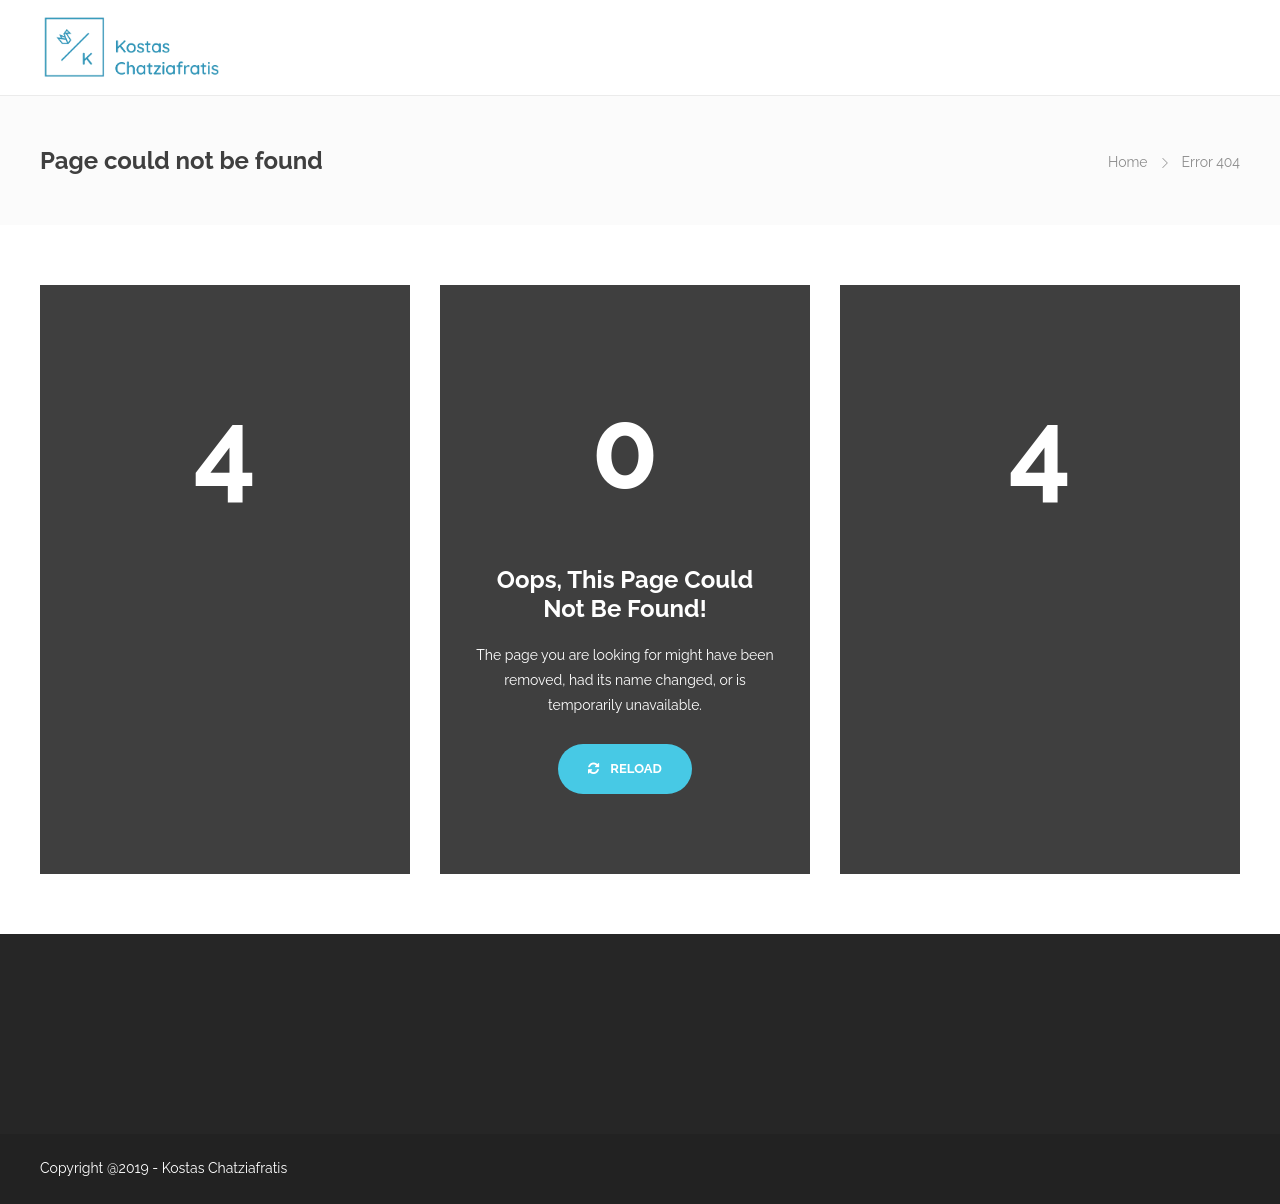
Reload (624, 768)
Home (1128, 162)
